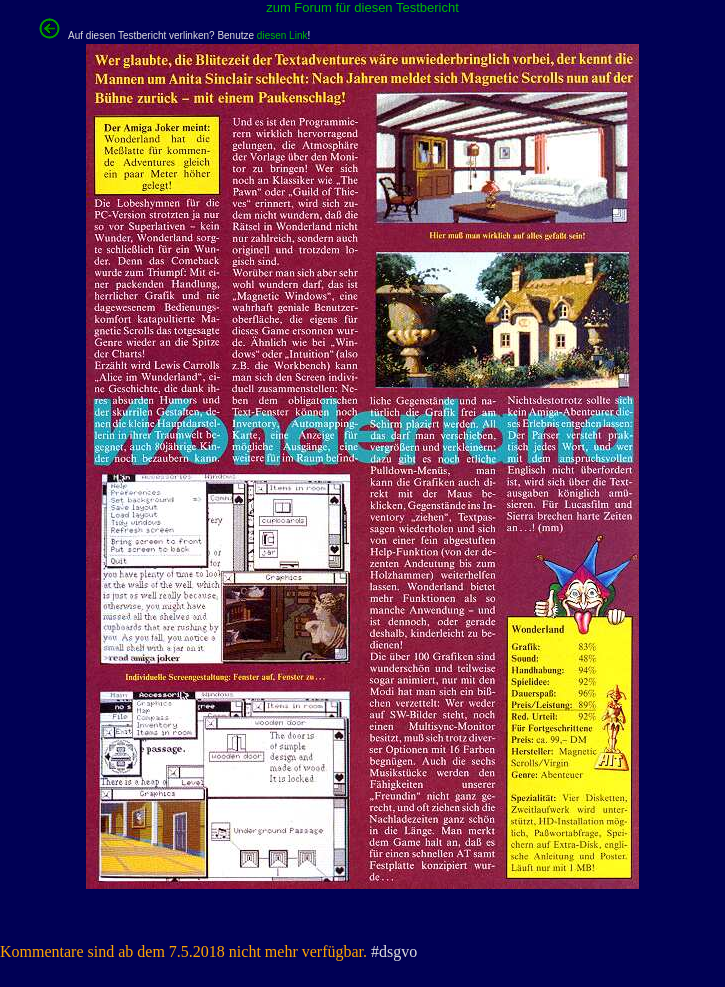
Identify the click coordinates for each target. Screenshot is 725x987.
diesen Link (282, 35)
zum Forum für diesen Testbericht (362, 7)
